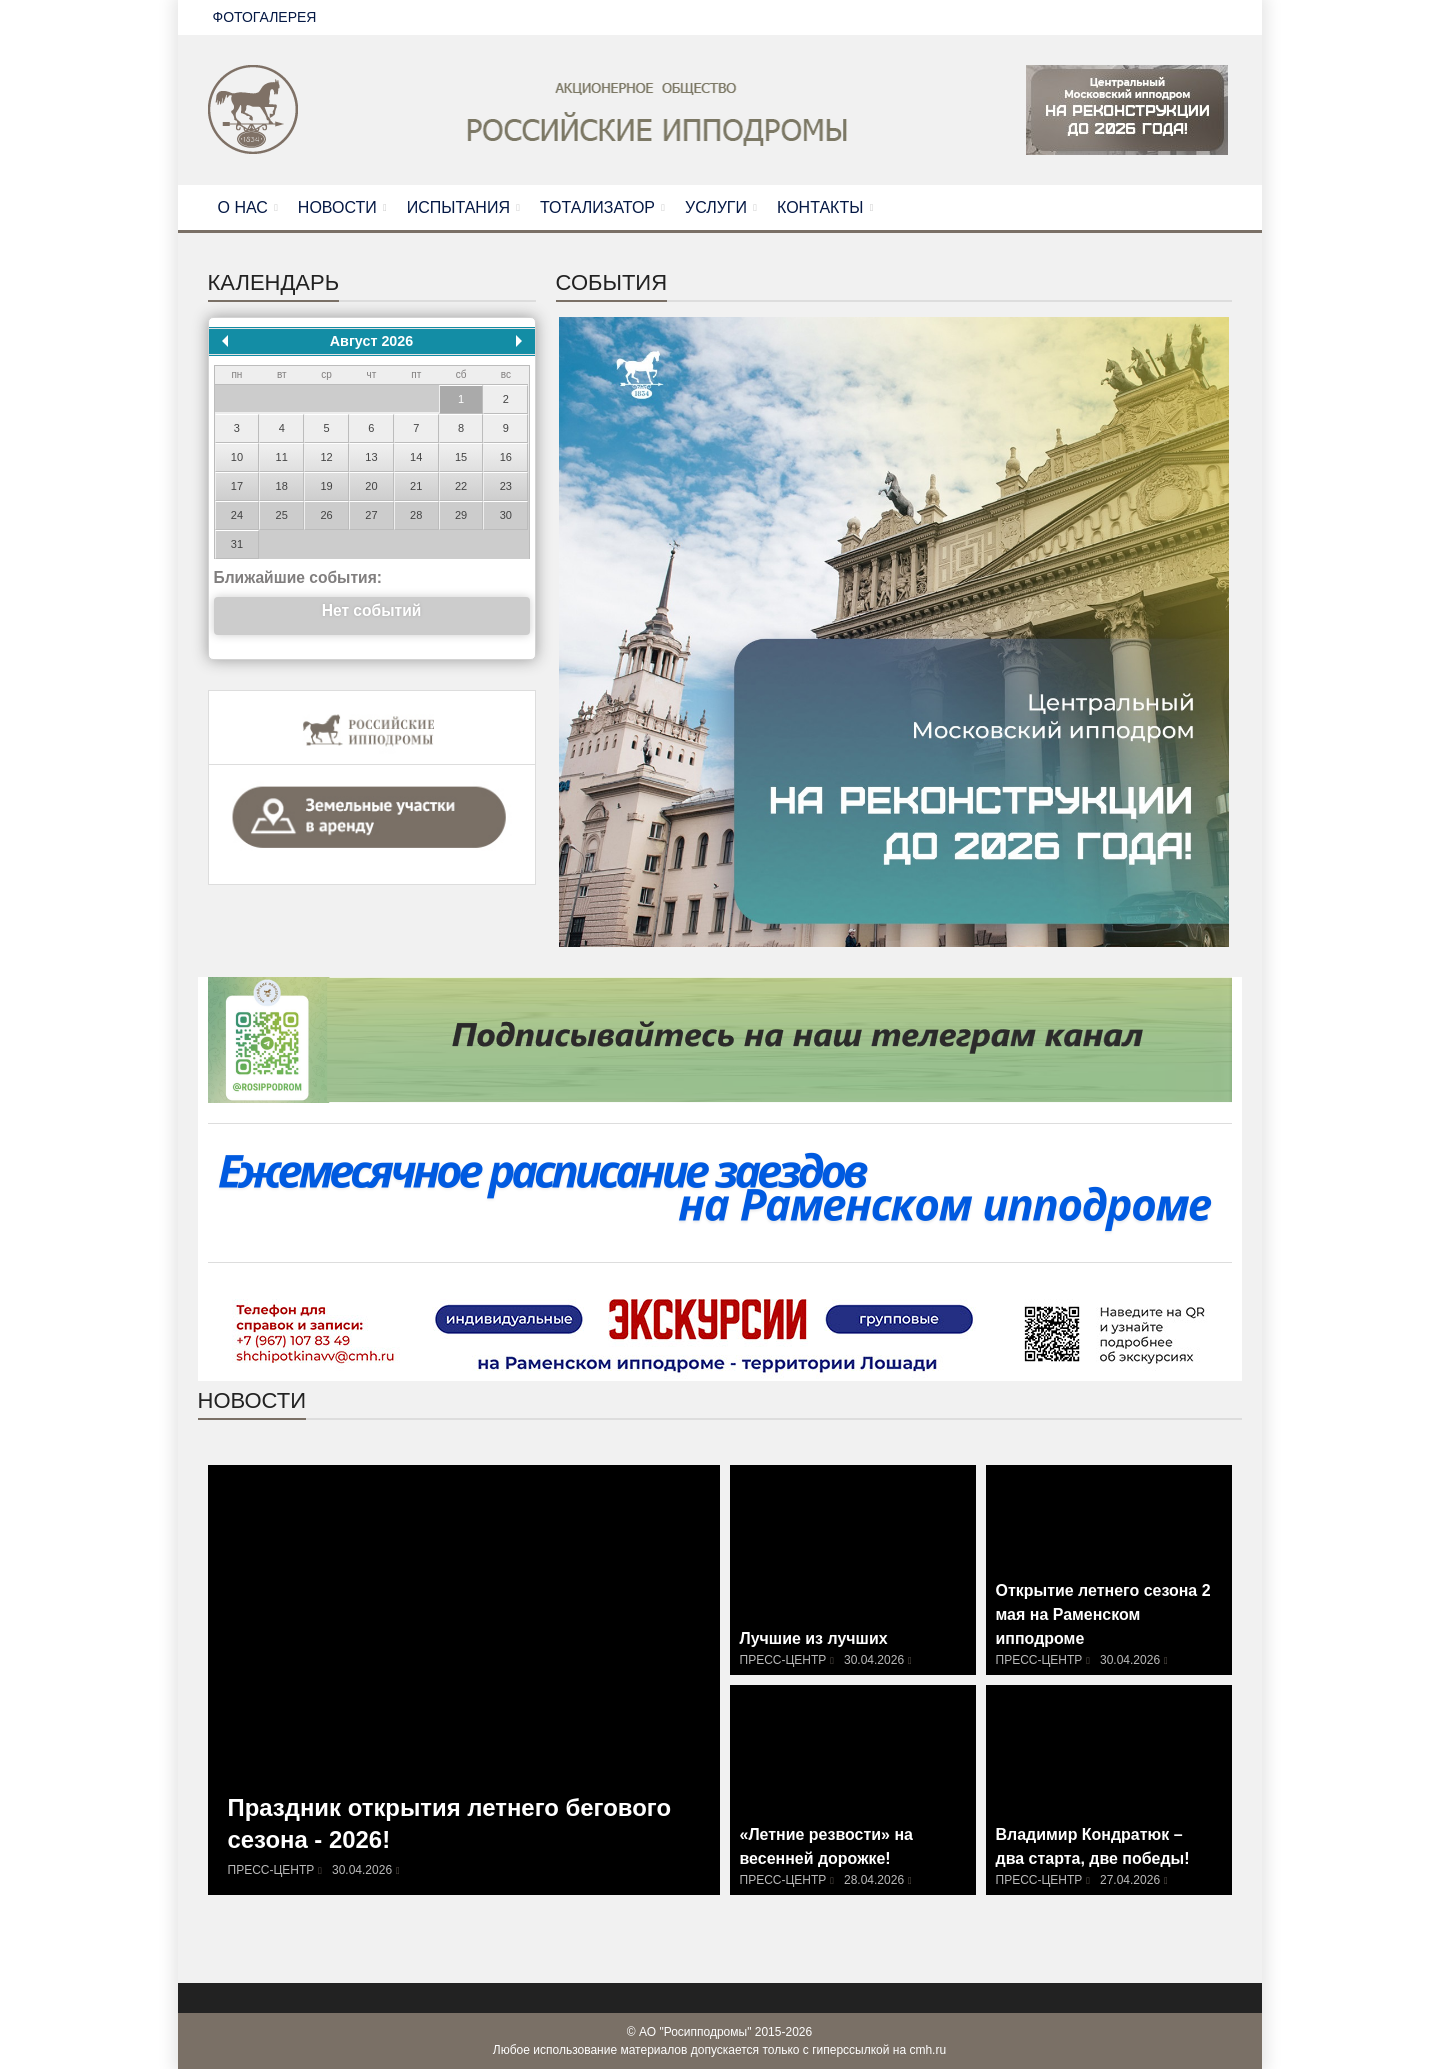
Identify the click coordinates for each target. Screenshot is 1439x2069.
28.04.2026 (874, 1880)
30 (506, 515)
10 (237, 457)
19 (326, 486)
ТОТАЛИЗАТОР (597, 207)
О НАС (243, 207)
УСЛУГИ (716, 207)
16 (506, 457)
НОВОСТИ (337, 207)
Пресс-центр (271, 1870)
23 (506, 486)
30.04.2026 (362, 1870)
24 (237, 515)
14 (416, 457)
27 (371, 515)
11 (282, 457)
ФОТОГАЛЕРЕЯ (265, 17)
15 (461, 457)
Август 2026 (371, 341)
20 (371, 486)
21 (416, 486)
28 (416, 515)
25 (282, 515)
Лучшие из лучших (814, 1639)
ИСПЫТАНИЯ (458, 207)
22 (461, 486)
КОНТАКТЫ (820, 207)
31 (237, 544)
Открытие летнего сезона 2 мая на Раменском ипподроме (1103, 1616)
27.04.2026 (1130, 1880)
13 (371, 457)
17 (237, 486)
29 (461, 515)
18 (282, 486)
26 (326, 515)
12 (326, 457)
